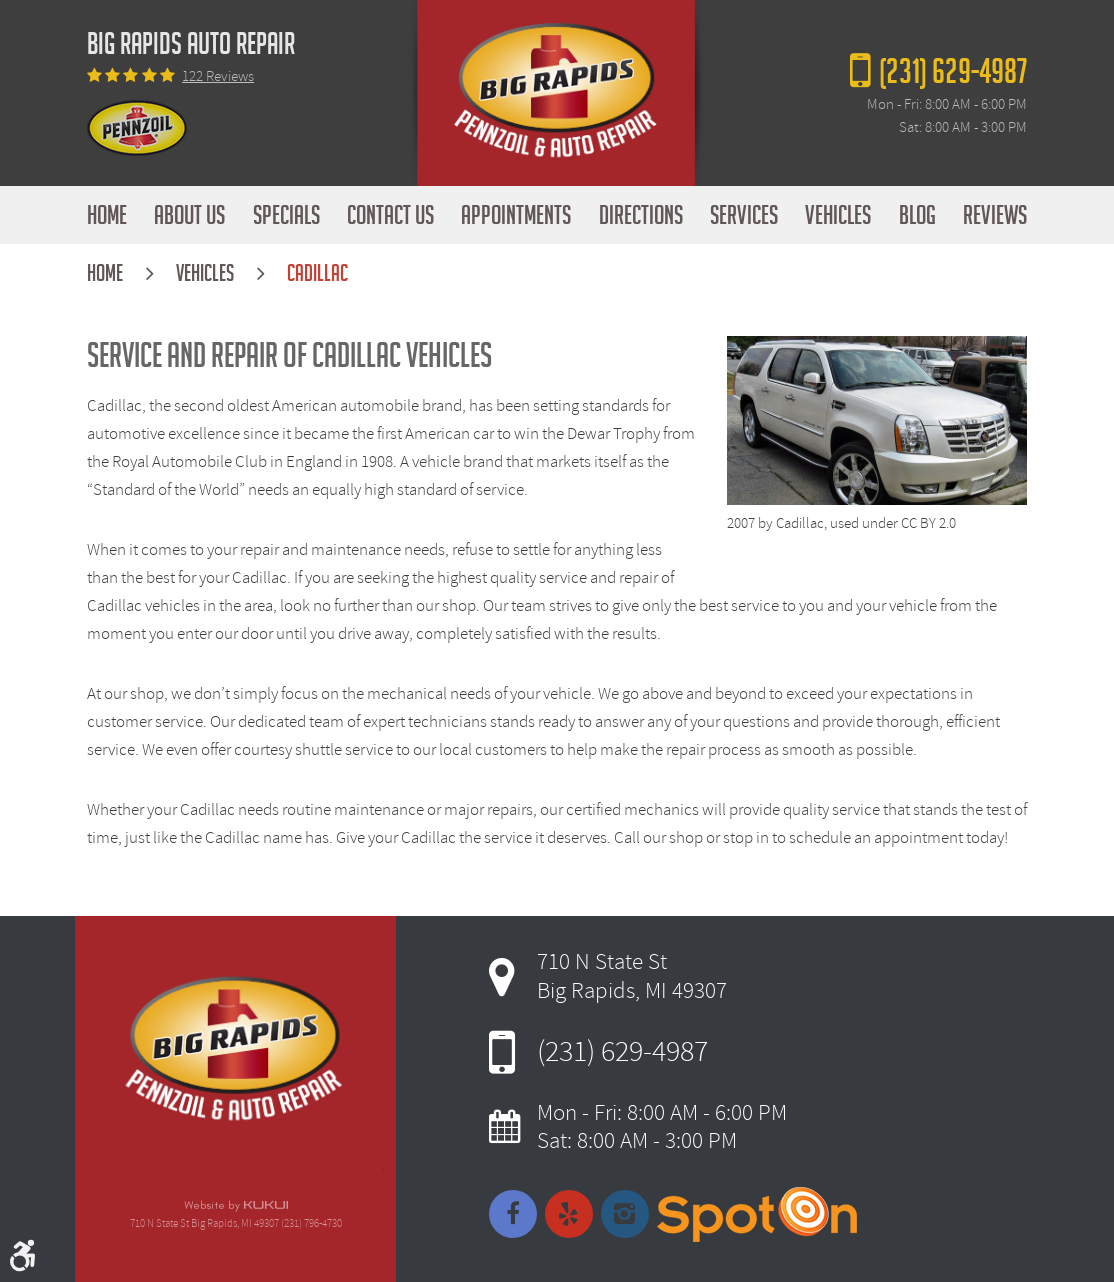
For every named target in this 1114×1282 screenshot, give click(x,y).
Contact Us (390, 215)
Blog (917, 215)
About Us (189, 215)
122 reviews (218, 76)
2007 (741, 523)
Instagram (625, 1214)
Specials (286, 215)
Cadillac (317, 273)
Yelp (569, 1214)
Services (744, 215)
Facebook (513, 1214)
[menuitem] (107, 215)
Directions (641, 215)
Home (107, 215)
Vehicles (838, 215)
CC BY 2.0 (928, 523)
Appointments (516, 215)
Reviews (995, 215)
